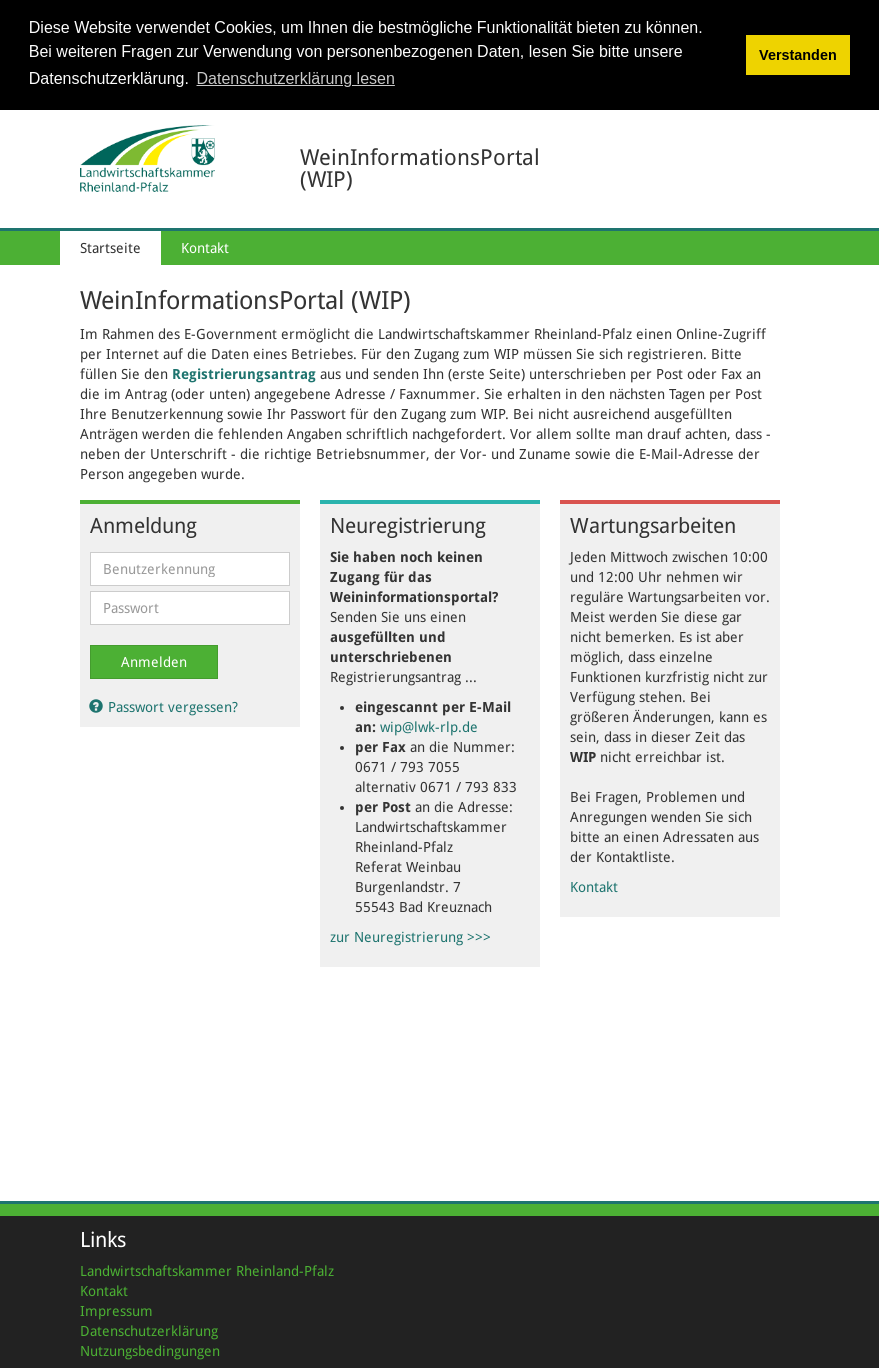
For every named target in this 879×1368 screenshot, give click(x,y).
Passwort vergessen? (164, 705)
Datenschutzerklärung (149, 1329)
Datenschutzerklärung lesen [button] (296, 78)
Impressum (116, 1309)
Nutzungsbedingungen (150, 1349)
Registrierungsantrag (244, 372)
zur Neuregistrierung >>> (410, 935)
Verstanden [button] (798, 55)
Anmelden (154, 660)
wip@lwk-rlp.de (429, 725)
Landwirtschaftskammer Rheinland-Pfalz (207, 1269)
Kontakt (205, 246)
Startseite (110, 246)
